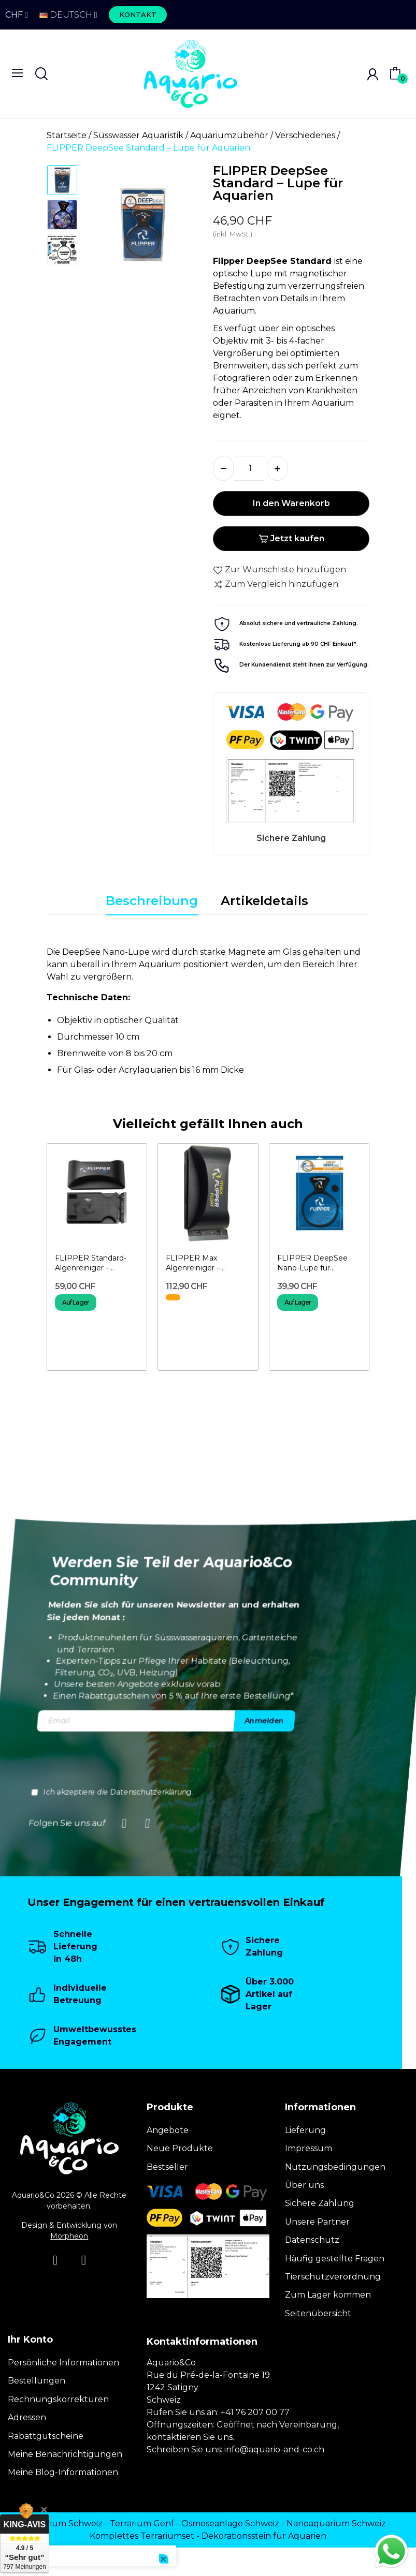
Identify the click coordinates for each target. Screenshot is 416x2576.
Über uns (304, 2185)
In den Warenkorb (291, 503)
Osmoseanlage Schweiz (230, 2523)
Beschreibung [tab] (152, 900)
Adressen (27, 2417)
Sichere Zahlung (319, 2203)
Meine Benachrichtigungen (65, 2454)
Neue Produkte (180, 2148)
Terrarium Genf (142, 2523)
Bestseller (167, 2167)
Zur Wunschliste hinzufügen (279, 570)
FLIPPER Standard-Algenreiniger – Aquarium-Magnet (90, 1263)
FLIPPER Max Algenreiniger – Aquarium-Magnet (199, 1263)
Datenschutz (312, 2240)
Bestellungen (36, 2381)
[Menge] (250, 468)
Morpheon (69, 2236)
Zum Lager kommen (328, 2295)
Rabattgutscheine (45, 2436)
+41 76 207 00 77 (255, 2412)
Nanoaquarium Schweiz (336, 2523)
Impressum (308, 2148)
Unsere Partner (317, 2222)
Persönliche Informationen (63, 2362)
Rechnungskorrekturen (58, 2399)
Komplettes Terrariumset (142, 2536)
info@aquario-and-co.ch (274, 2449)
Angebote (168, 2130)
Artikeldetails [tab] (264, 900)
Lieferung (305, 2130)
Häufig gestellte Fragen (334, 2258)
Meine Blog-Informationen (63, 2472)
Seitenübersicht (318, 2313)
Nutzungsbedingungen (335, 2167)
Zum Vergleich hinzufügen (275, 584)
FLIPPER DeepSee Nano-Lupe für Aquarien (312, 1263)
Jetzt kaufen (291, 538)
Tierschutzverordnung (333, 2277)
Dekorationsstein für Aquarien (264, 2536)
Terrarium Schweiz (64, 2523)
